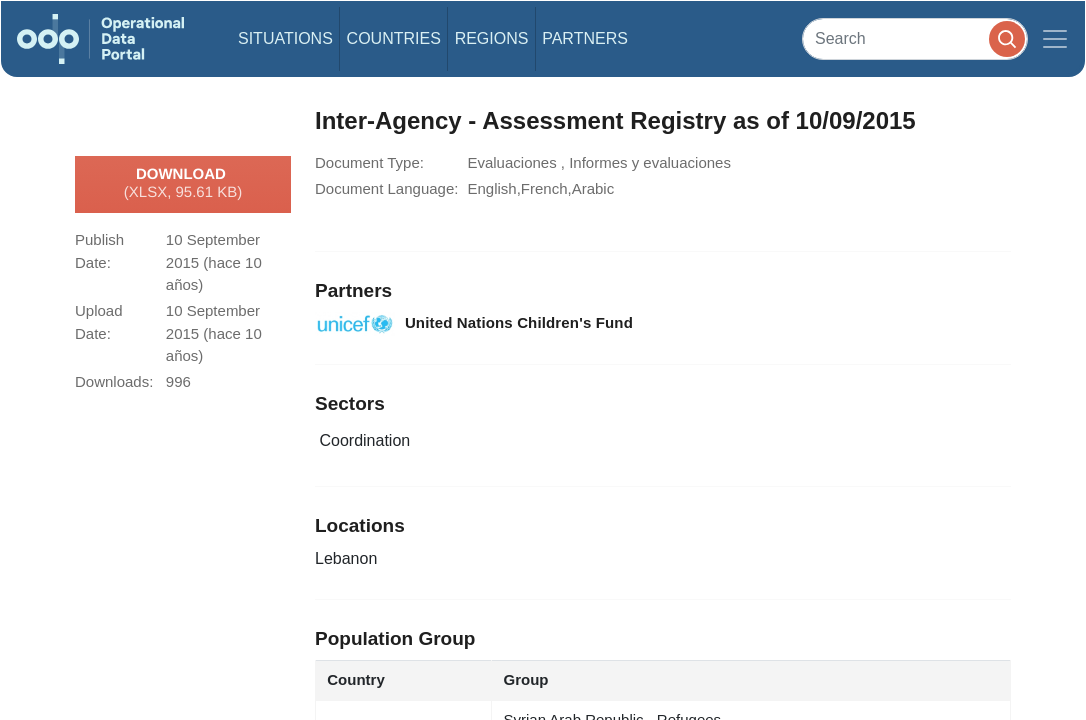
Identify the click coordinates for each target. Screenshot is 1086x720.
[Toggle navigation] (1055, 39)
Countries (394, 38)
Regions (492, 38)
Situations (285, 38)
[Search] (915, 38)
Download (183, 184)
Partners (585, 38)
